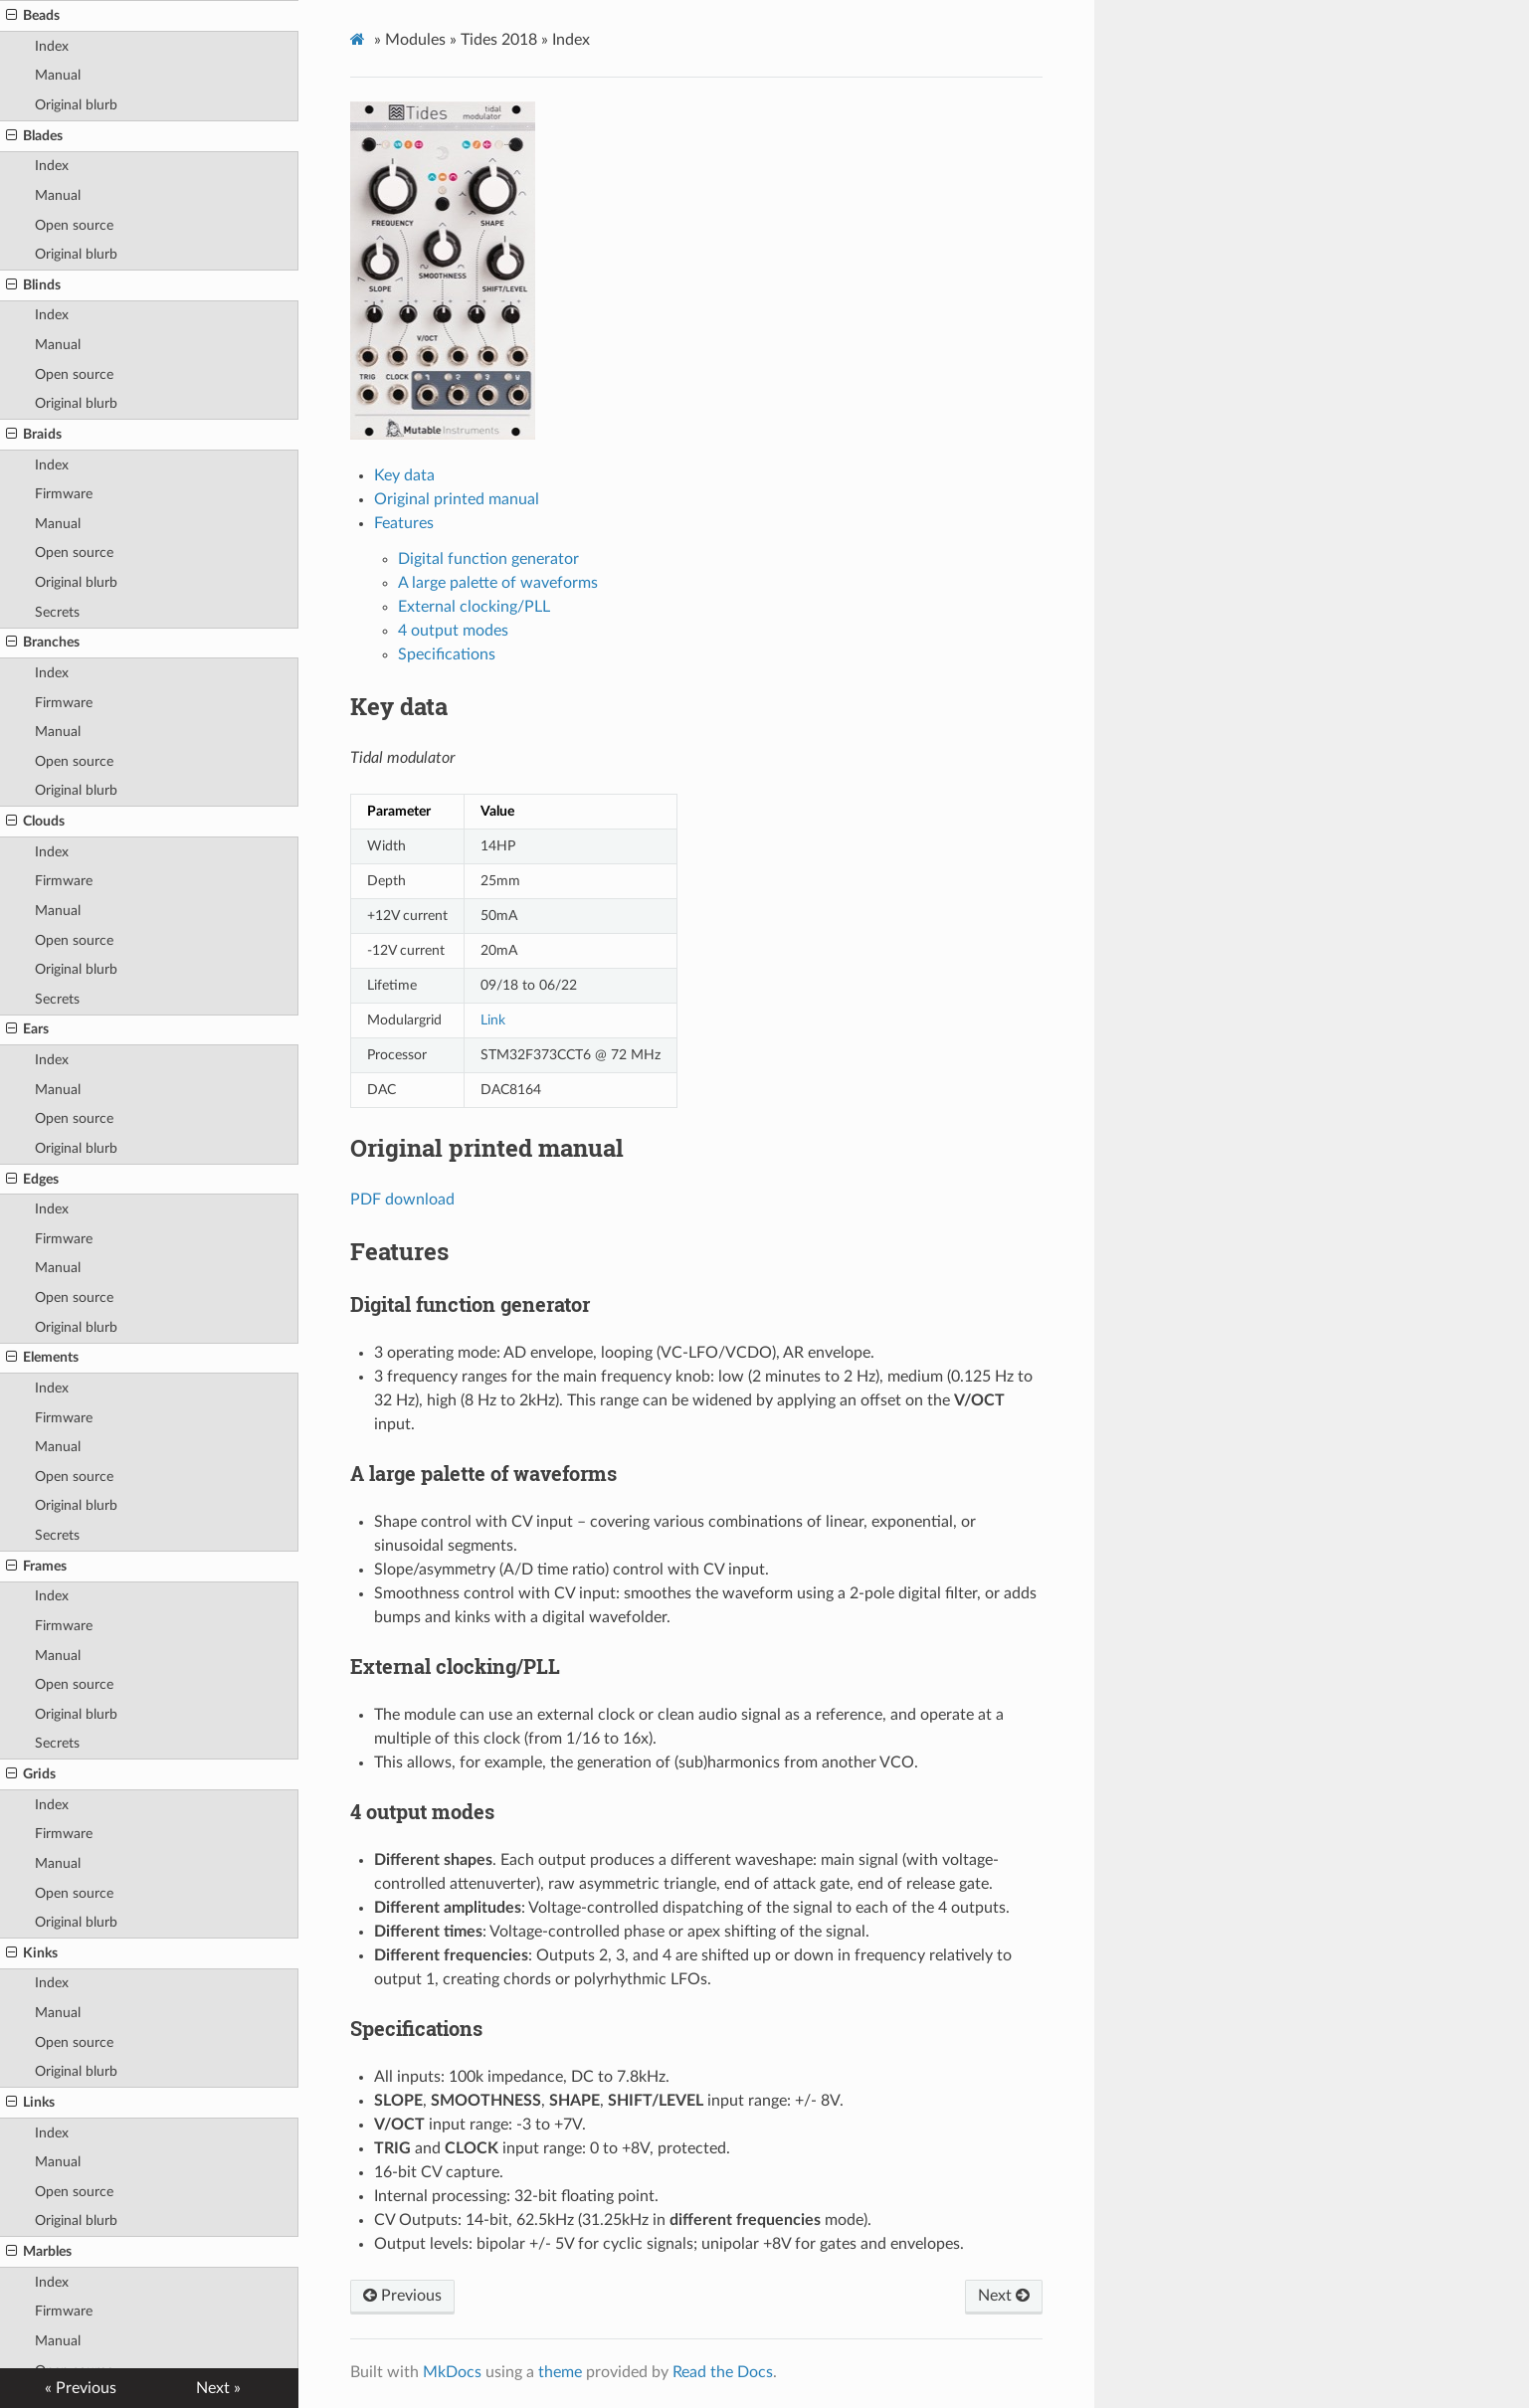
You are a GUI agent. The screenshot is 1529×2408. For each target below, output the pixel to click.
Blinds (33, 285)
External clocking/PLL (474, 607)
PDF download (402, 1199)
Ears (27, 1029)
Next (1004, 2296)
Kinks (32, 1953)
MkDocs (452, 2372)
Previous (402, 2296)
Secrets (57, 612)
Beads (33, 16)
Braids (34, 435)
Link (492, 1020)
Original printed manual (456, 499)
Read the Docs (722, 2372)
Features (404, 523)
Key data (404, 475)
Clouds (35, 822)
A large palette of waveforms (498, 583)
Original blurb (76, 104)
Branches (43, 642)
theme (560, 2372)
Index (52, 46)
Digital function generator (488, 559)
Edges (32, 1180)
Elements (42, 1358)
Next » (218, 2388)
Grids (31, 1774)
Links (30, 2103)
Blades (34, 136)
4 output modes (453, 631)
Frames (36, 1566)
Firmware (64, 493)
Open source (74, 225)
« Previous (80, 2388)
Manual (58, 75)
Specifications (446, 654)
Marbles (39, 2252)
